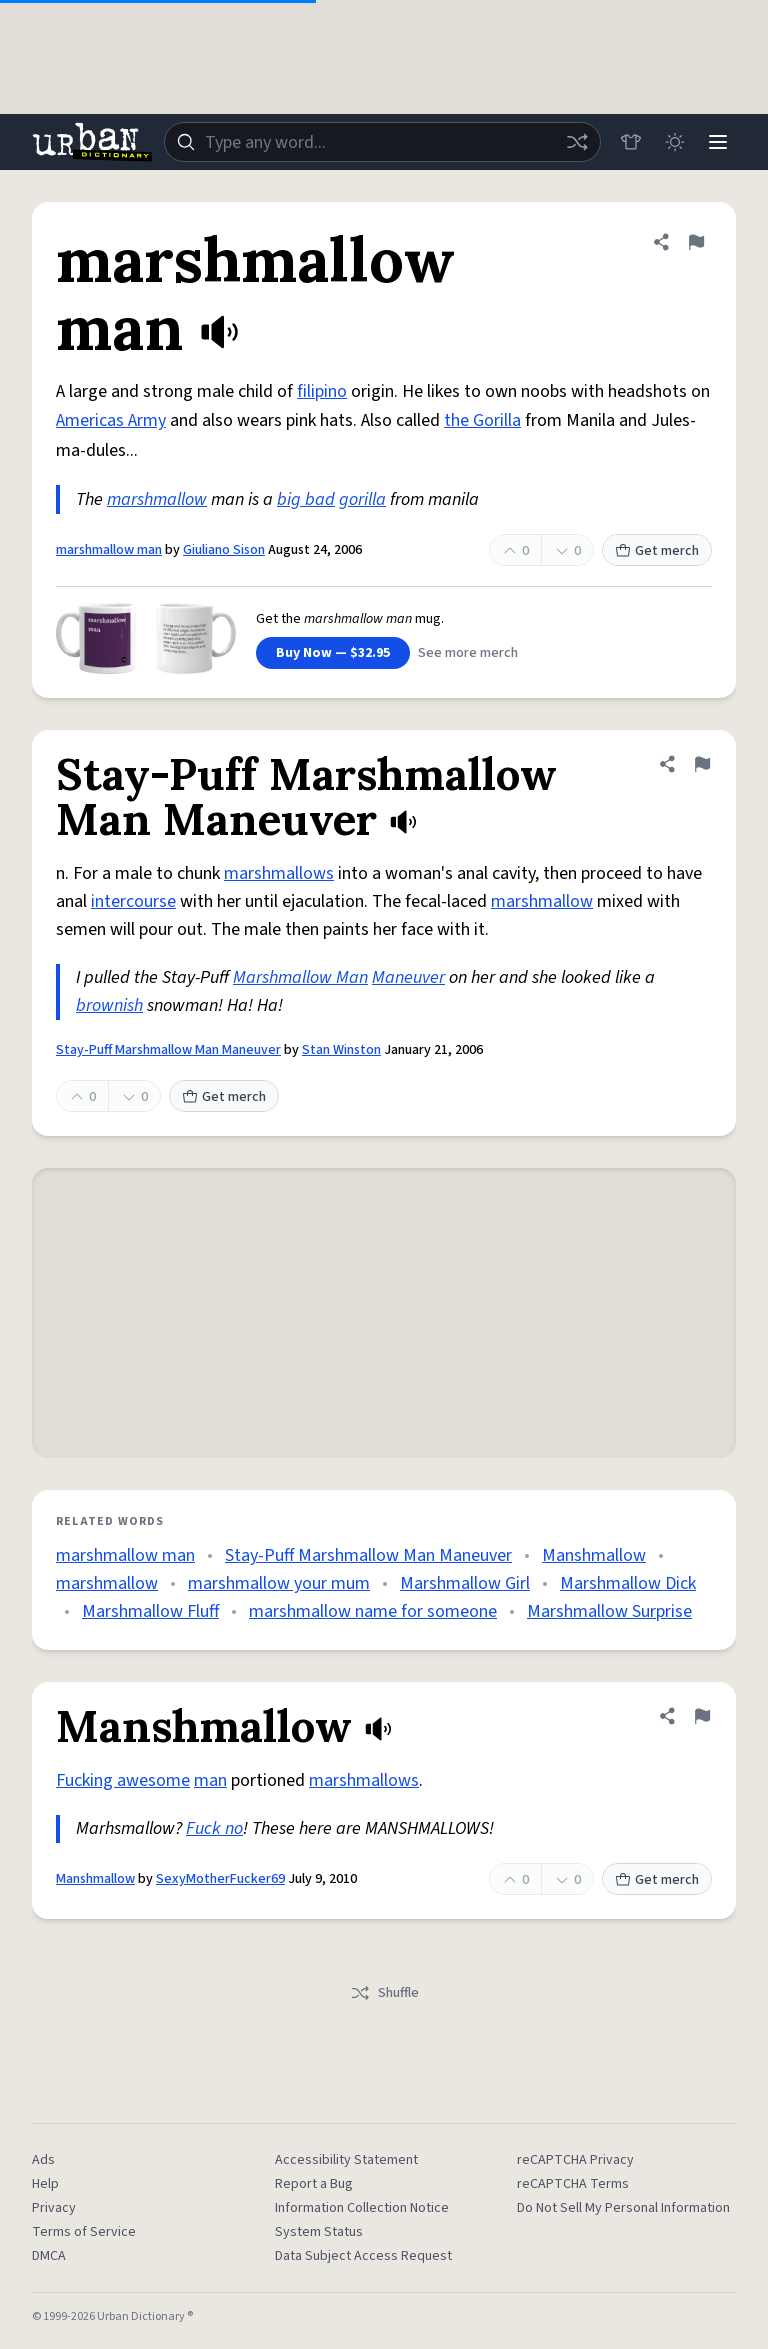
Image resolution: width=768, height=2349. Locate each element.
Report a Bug (314, 2184)
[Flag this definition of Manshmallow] (702, 1716)
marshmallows (279, 873)
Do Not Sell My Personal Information (623, 2208)
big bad (306, 499)
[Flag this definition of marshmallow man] (696, 242)
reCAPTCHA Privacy (575, 2160)
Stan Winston (341, 1050)
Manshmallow (594, 1555)
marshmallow (157, 499)
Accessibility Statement (346, 2160)
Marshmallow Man (300, 977)
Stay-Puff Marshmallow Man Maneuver (168, 1050)
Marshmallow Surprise (609, 1611)
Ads (43, 2160)
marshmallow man (109, 550)
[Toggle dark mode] (674, 142)
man (210, 1780)
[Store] (630, 142)
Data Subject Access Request (363, 2256)
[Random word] (576, 142)
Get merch (657, 551)
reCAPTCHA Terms (573, 2184)
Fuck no (214, 1828)
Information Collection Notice (362, 2208)
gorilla (362, 499)
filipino (322, 391)
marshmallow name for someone (373, 1611)
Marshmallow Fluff (150, 1611)
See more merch (468, 653)
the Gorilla (482, 420)
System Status (319, 2232)
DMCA (49, 2256)
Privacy (54, 2208)
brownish (109, 1005)
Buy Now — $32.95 (333, 653)
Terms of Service (84, 2232)
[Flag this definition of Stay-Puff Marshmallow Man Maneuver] (702, 764)
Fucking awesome (123, 1780)
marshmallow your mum (279, 1583)
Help (45, 2184)
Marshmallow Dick (628, 1583)
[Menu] (718, 142)
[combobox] (382, 142)
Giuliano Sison (224, 550)
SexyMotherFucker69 (220, 1879)
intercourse (133, 901)
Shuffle (384, 1993)
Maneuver (408, 977)
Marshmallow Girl (465, 1583)
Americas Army (111, 420)
